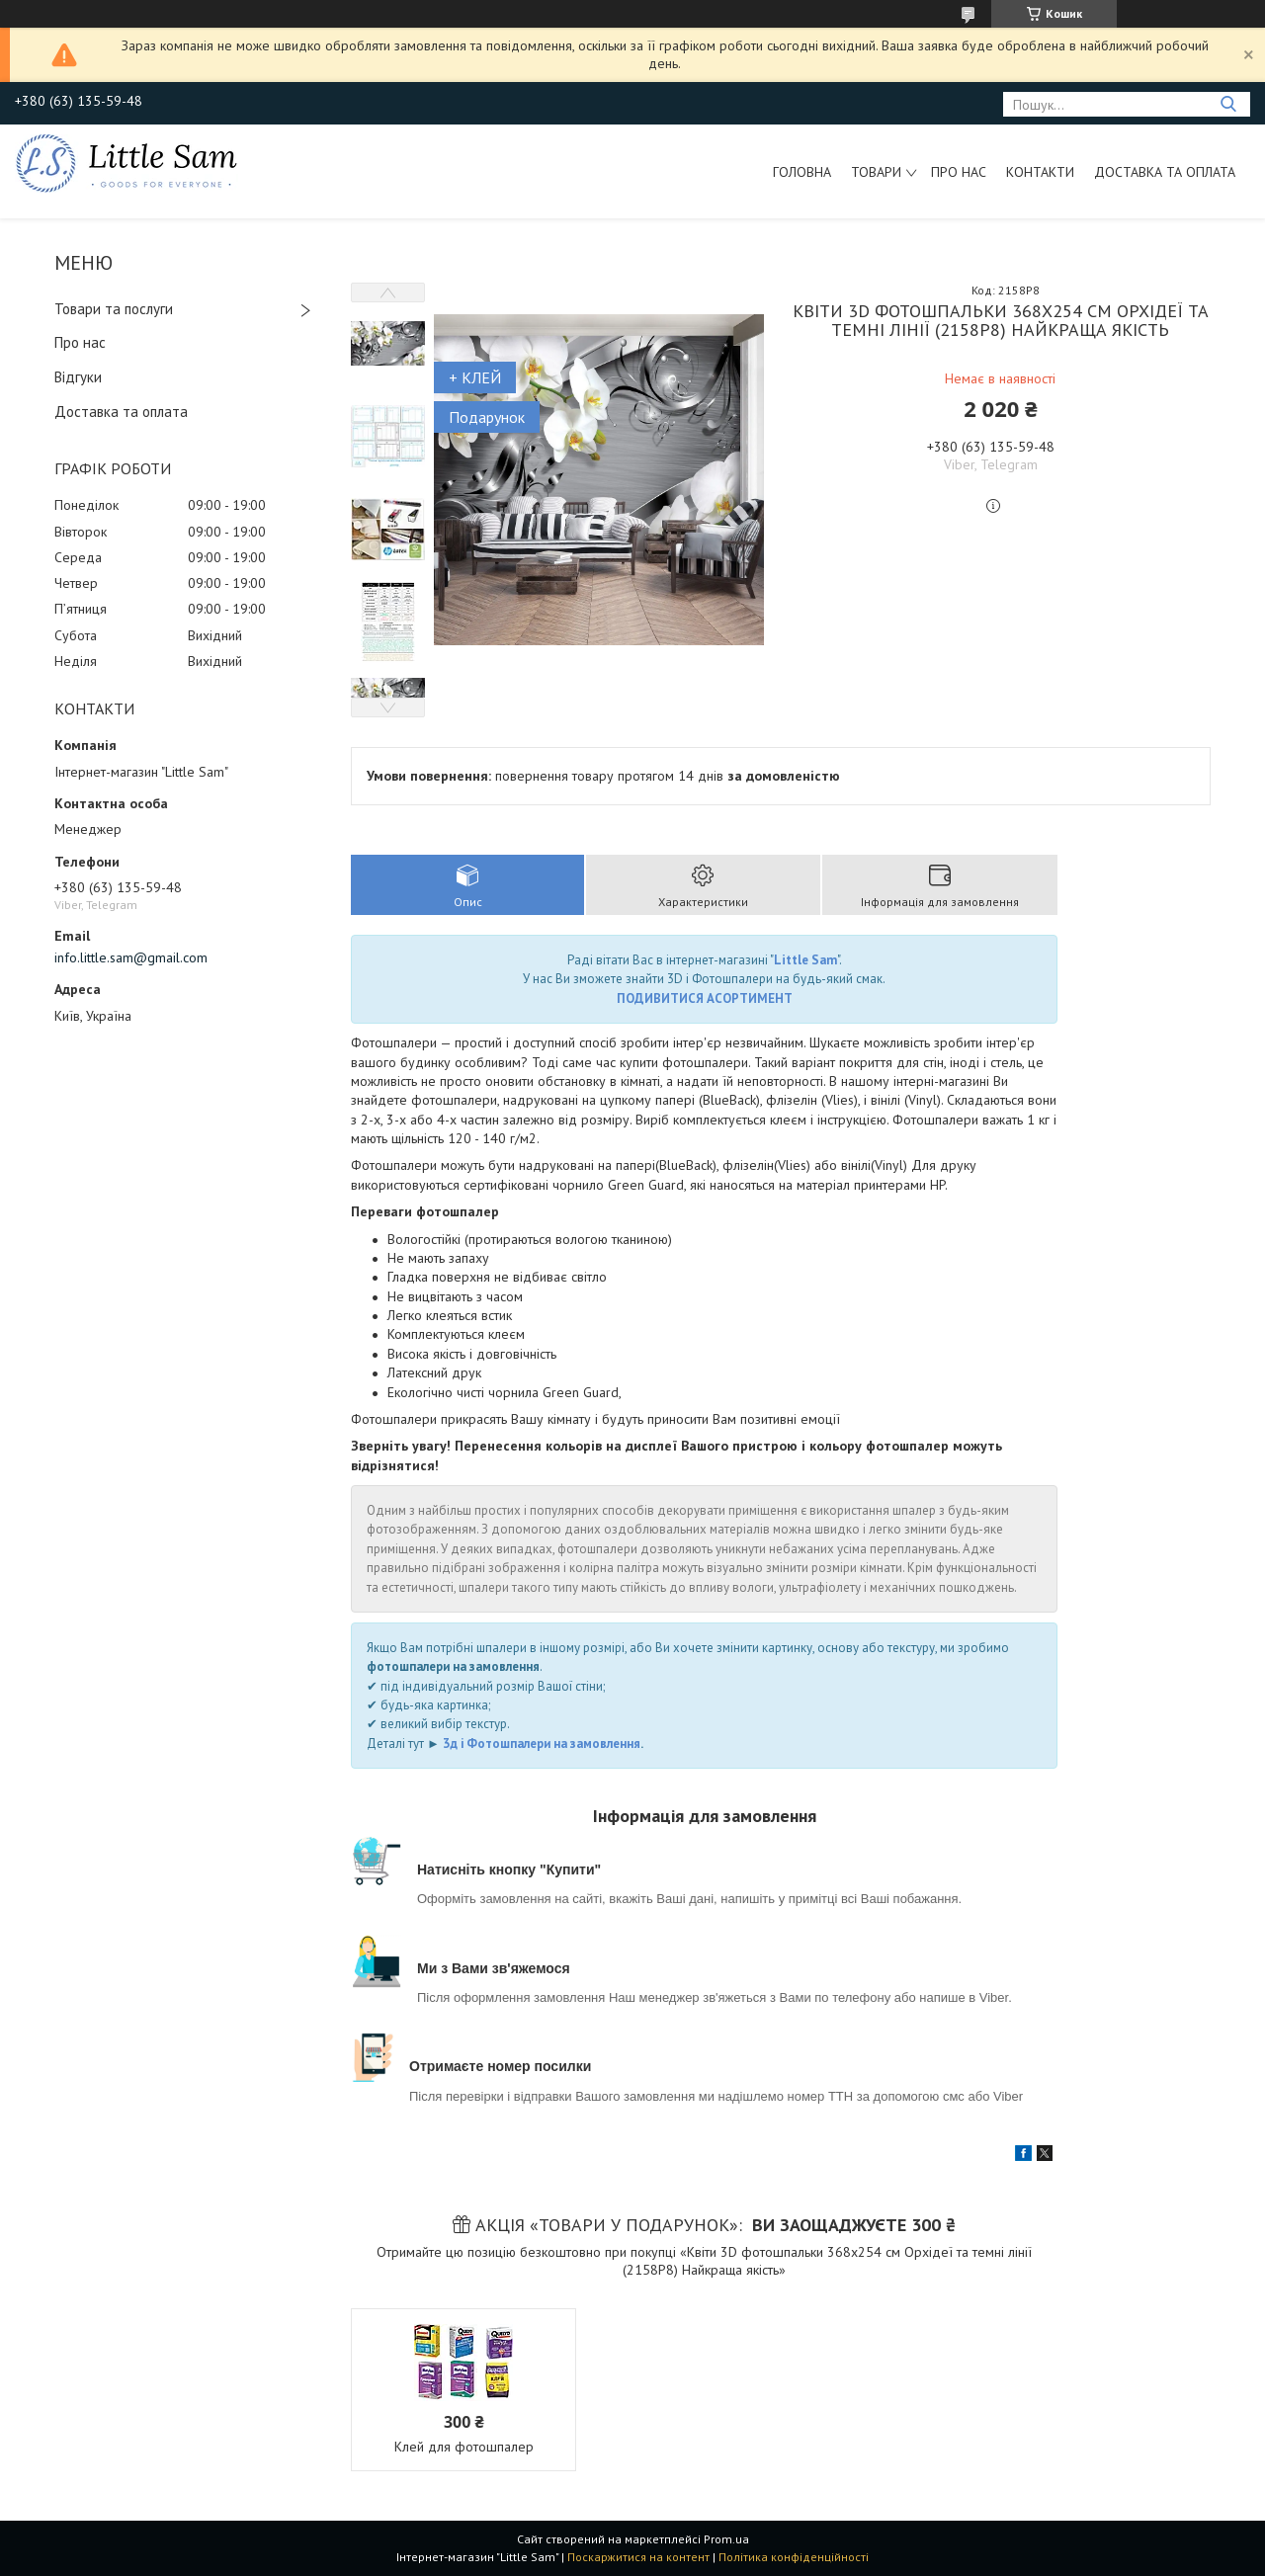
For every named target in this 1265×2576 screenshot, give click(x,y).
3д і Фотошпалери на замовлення (541, 1743)
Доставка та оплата (1164, 172)
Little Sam (805, 960)
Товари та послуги (113, 308)
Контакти (1040, 172)
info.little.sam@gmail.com (131, 957)
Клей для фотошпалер (464, 2446)
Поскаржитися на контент (638, 2556)
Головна (802, 172)
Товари (876, 172)
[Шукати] (1228, 104)
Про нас (958, 172)
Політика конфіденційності (793, 2556)
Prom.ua (726, 2539)
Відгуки (78, 377)
